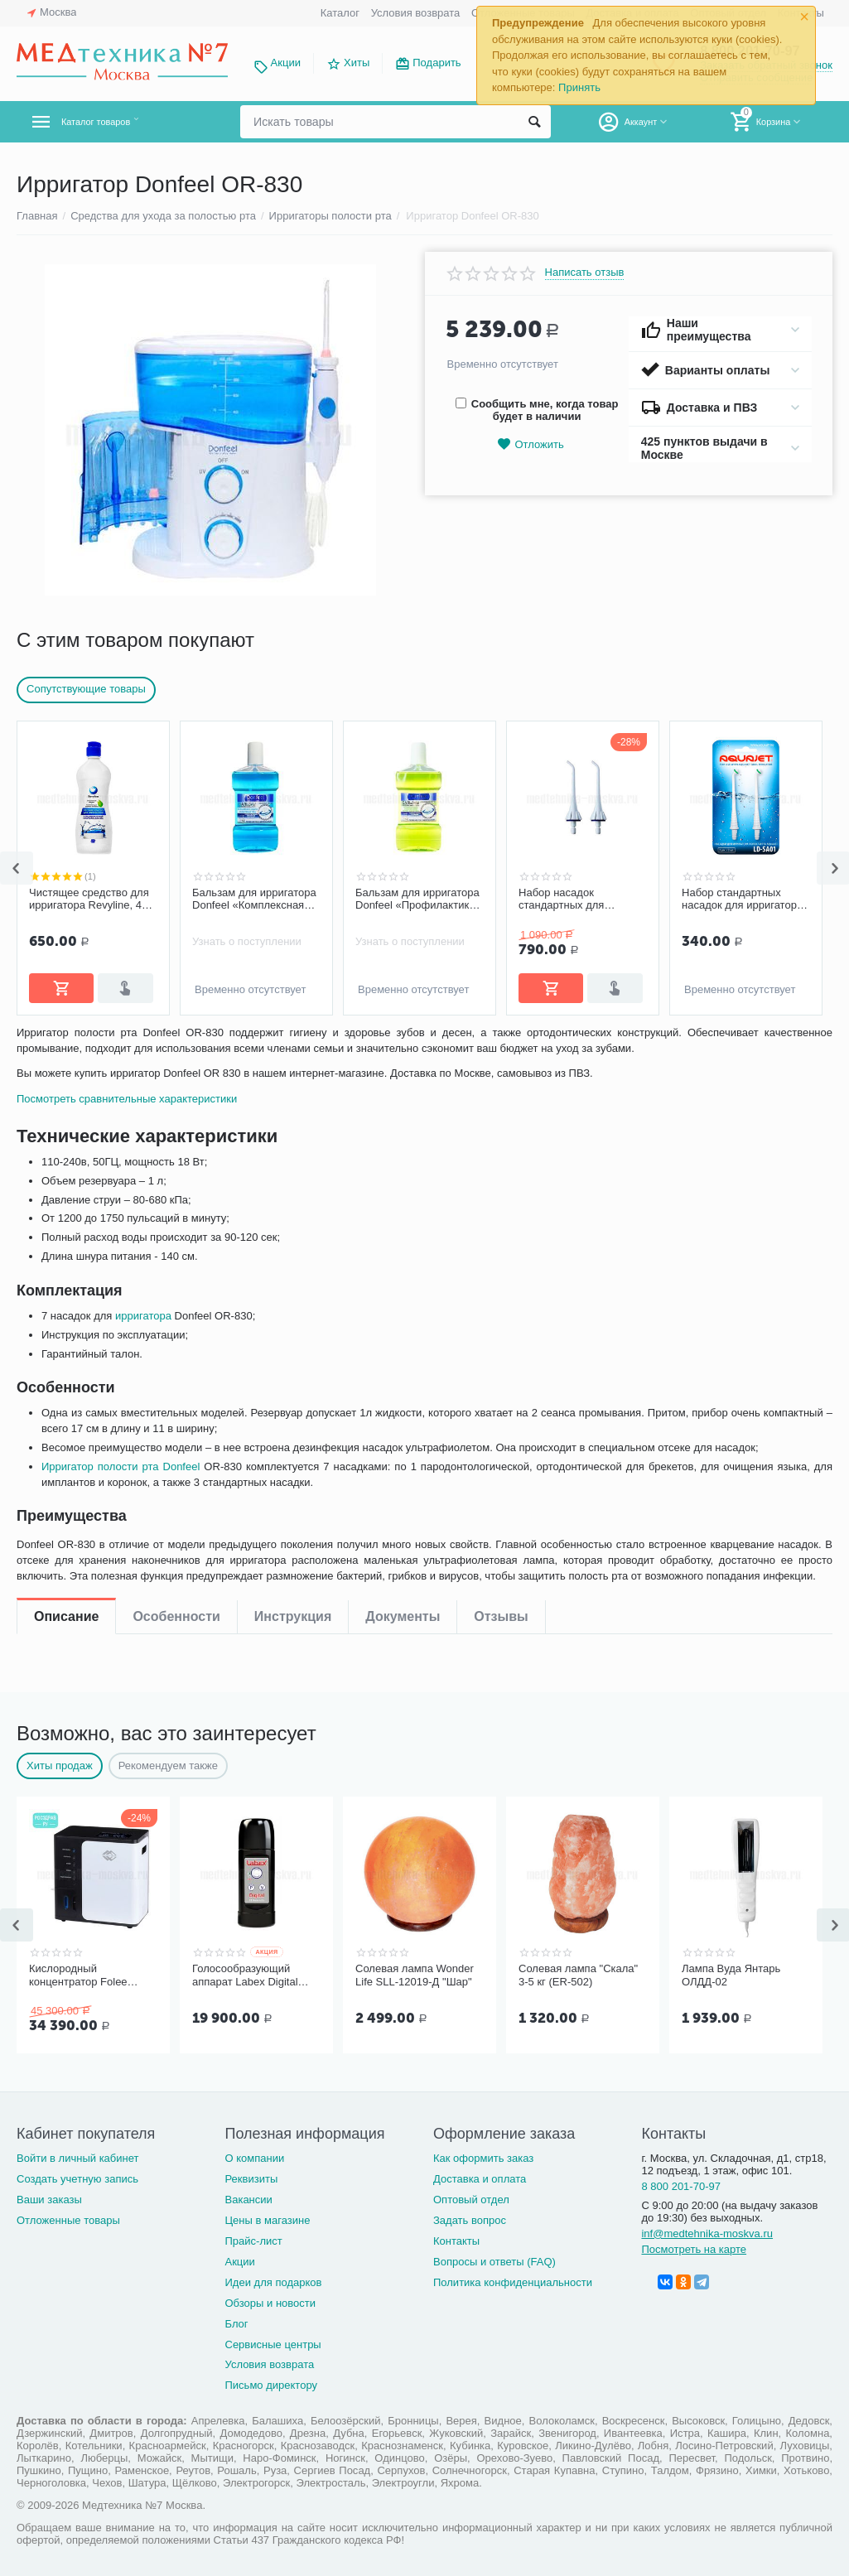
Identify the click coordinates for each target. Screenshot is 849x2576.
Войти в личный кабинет (78, 2158)
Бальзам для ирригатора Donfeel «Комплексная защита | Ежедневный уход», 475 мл (254, 899)
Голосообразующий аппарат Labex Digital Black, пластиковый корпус (245, 1975)
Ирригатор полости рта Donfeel (124, 1523)
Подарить (436, 62)
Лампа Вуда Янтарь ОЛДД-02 (731, 1975)
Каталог (340, 13)
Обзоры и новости (270, 2303)
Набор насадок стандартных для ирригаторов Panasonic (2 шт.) (582, 899)
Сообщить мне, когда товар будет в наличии (537, 410)
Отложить (530, 444)
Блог (236, 2324)
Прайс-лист (253, 2241)
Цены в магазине (267, 2220)
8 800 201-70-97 (681, 2186)
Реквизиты (250, 2179)
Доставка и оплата (479, 2179)
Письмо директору (270, 2385)
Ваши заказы (49, 2199)
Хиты (356, 62)
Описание (66, 1047)
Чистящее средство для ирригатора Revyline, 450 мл (91, 899)
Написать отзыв (585, 272)
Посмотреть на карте (693, 2249)
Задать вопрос (469, 2220)
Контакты (456, 2241)
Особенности (176, 1047)
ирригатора (147, 1373)
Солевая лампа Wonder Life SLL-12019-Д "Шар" (414, 1975)
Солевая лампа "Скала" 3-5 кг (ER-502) (578, 1975)
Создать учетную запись (77, 2179)
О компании (254, 2158)
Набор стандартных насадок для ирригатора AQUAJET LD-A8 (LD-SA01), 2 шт (742, 899)
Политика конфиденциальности (512, 2282)
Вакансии (248, 2199)
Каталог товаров (114, 121)
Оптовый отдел (471, 2199)
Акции (286, 62)
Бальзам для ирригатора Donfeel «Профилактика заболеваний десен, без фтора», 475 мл (417, 899)
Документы (402, 1047)
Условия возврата (416, 13)
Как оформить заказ (483, 2158)
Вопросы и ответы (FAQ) (494, 2261)
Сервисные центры (272, 2344)
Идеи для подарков (272, 2282)
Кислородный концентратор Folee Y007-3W (78, 1975)
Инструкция (292, 1047)
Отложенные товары (68, 2220)
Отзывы (501, 1047)
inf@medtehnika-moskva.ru (707, 2233)
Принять (579, 87)
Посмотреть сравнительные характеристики (131, 1156)
